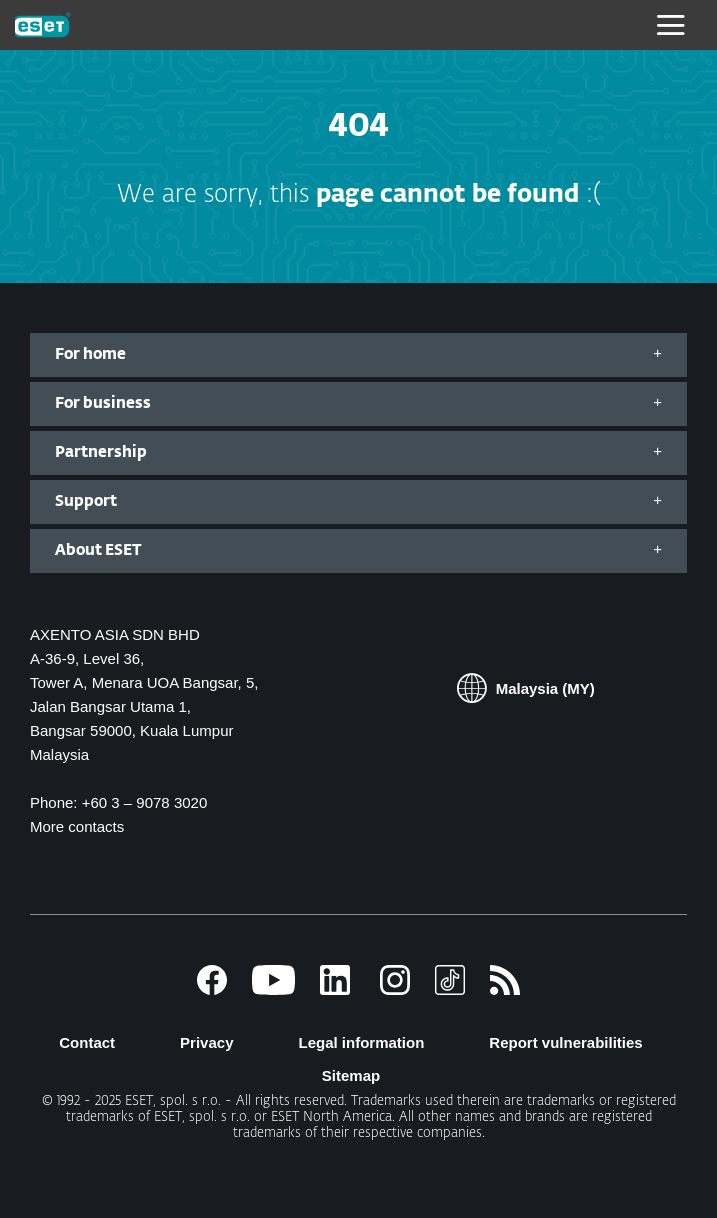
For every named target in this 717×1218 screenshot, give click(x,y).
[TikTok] (450, 989)
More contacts (77, 826)
